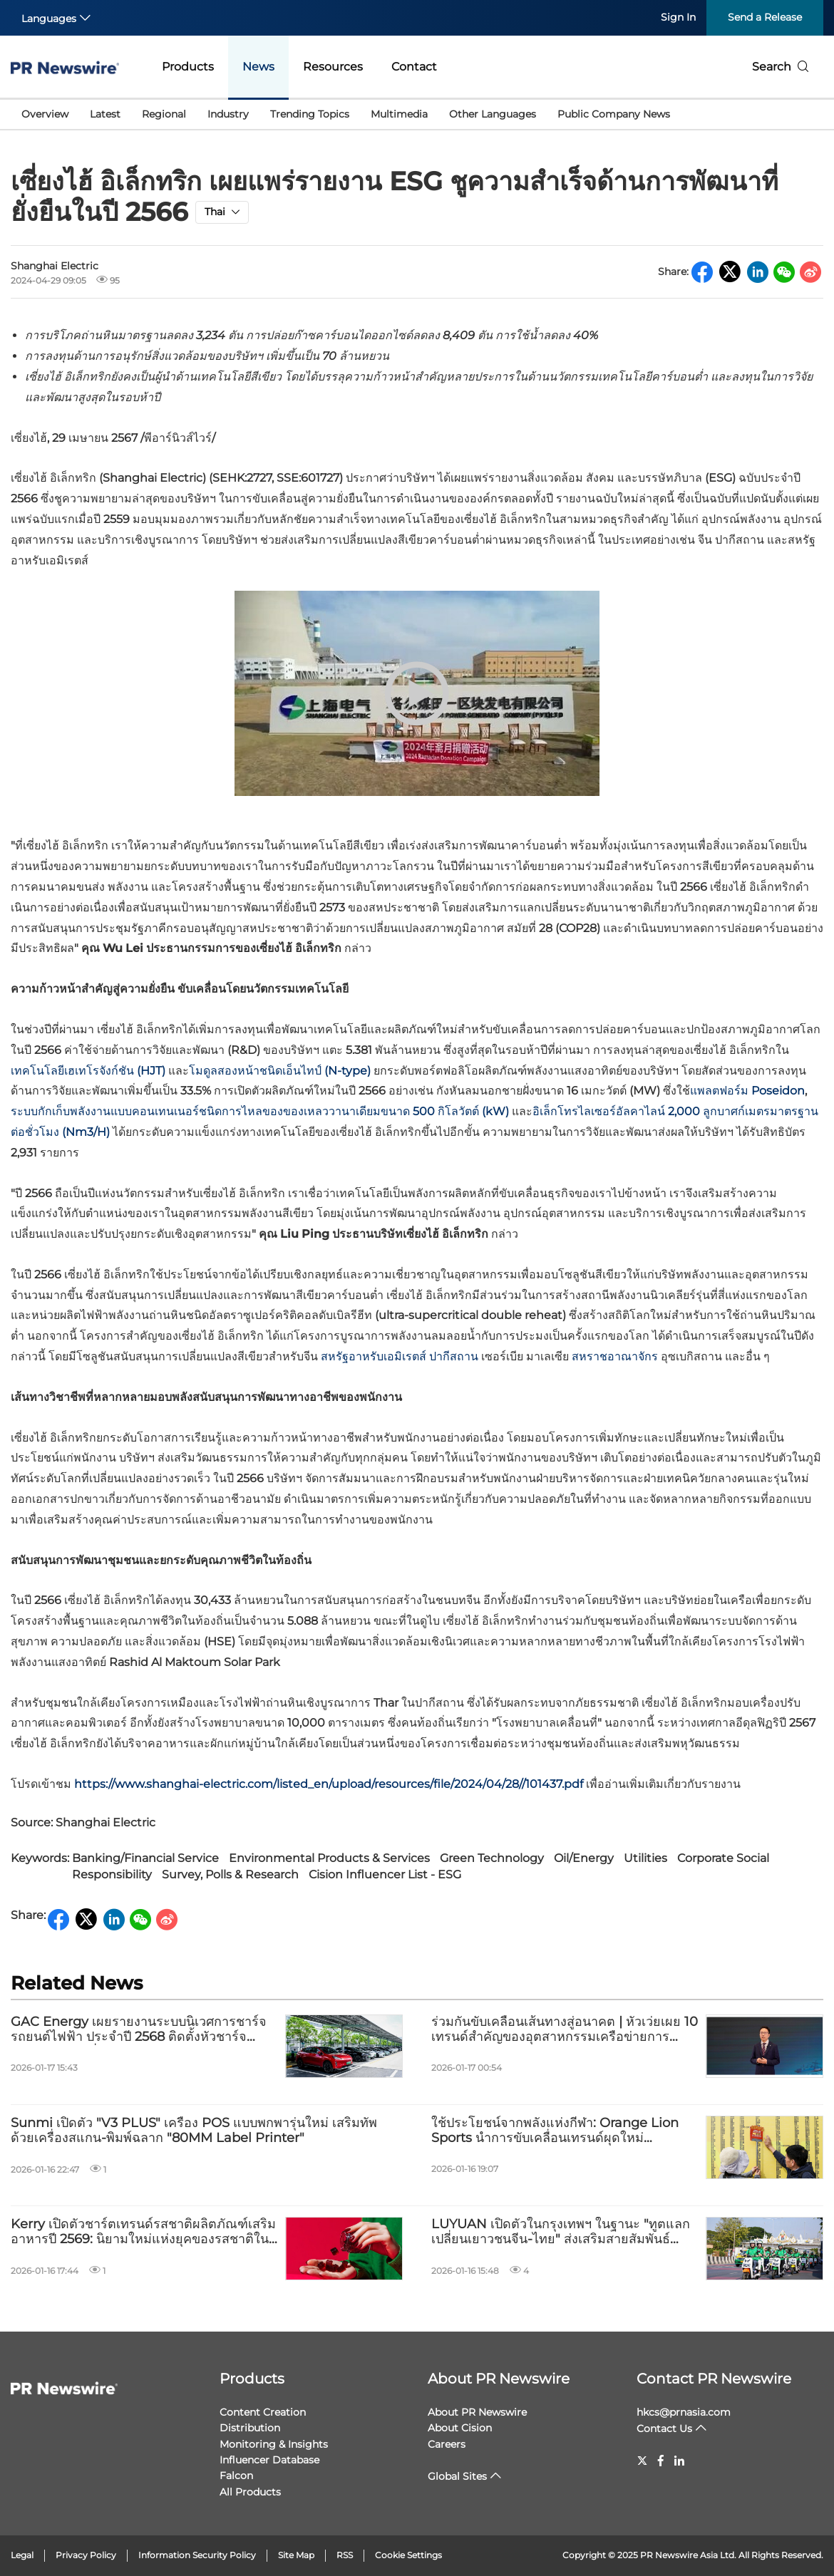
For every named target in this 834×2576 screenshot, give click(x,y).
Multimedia (399, 114)
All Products (250, 2492)
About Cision (460, 2427)
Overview (44, 114)
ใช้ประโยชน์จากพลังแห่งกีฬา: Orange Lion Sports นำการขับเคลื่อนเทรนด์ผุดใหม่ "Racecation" (555, 2131)
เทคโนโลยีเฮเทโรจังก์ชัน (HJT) (88, 1070)
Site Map (296, 2555)
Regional (164, 114)
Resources (333, 66)
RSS (344, 2555)
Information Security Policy (197, 2555)
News (258, 66)
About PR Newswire (499, 2378)
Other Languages (492, 114)
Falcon (236, 2475)
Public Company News (613, 114)
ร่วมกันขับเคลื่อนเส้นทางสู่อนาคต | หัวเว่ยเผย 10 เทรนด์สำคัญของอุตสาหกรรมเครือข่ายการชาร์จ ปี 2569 (564, 2029)
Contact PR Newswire (714, 2378)
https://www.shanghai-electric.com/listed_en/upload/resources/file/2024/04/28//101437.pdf (328, 1784)
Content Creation (263, 2412)
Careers (446, 2444)
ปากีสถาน (453, 1356)
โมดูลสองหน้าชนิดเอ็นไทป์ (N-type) (280, 1070)
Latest (105, 114)
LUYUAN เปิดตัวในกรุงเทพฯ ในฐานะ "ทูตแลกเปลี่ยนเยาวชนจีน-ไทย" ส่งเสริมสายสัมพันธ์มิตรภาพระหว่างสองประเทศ (560, 2232)
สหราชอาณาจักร (615, 1356)
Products (188, 66)
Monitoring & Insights (274, 2444)
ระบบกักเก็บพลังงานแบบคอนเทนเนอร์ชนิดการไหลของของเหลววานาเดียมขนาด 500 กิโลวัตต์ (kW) (260, 1111)
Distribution (250, 2427)
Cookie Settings (408, 2555)
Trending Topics (309, 114)
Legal (22, 2555)
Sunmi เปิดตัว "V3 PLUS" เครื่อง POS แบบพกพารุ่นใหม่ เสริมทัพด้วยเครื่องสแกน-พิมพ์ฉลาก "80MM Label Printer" (194, 2131)
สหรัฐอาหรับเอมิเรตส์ (373, 1356)
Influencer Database (269, 2459)
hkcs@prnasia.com (684, 2412)
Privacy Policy (86, 2555)
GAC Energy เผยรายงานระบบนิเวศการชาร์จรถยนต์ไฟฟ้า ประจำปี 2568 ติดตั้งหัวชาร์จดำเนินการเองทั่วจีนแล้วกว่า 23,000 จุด (139, 2029)
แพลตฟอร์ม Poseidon (747, 1090)
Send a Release (765, 17)
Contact (414, 66)
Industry (228, 114)
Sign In (678, 17)
